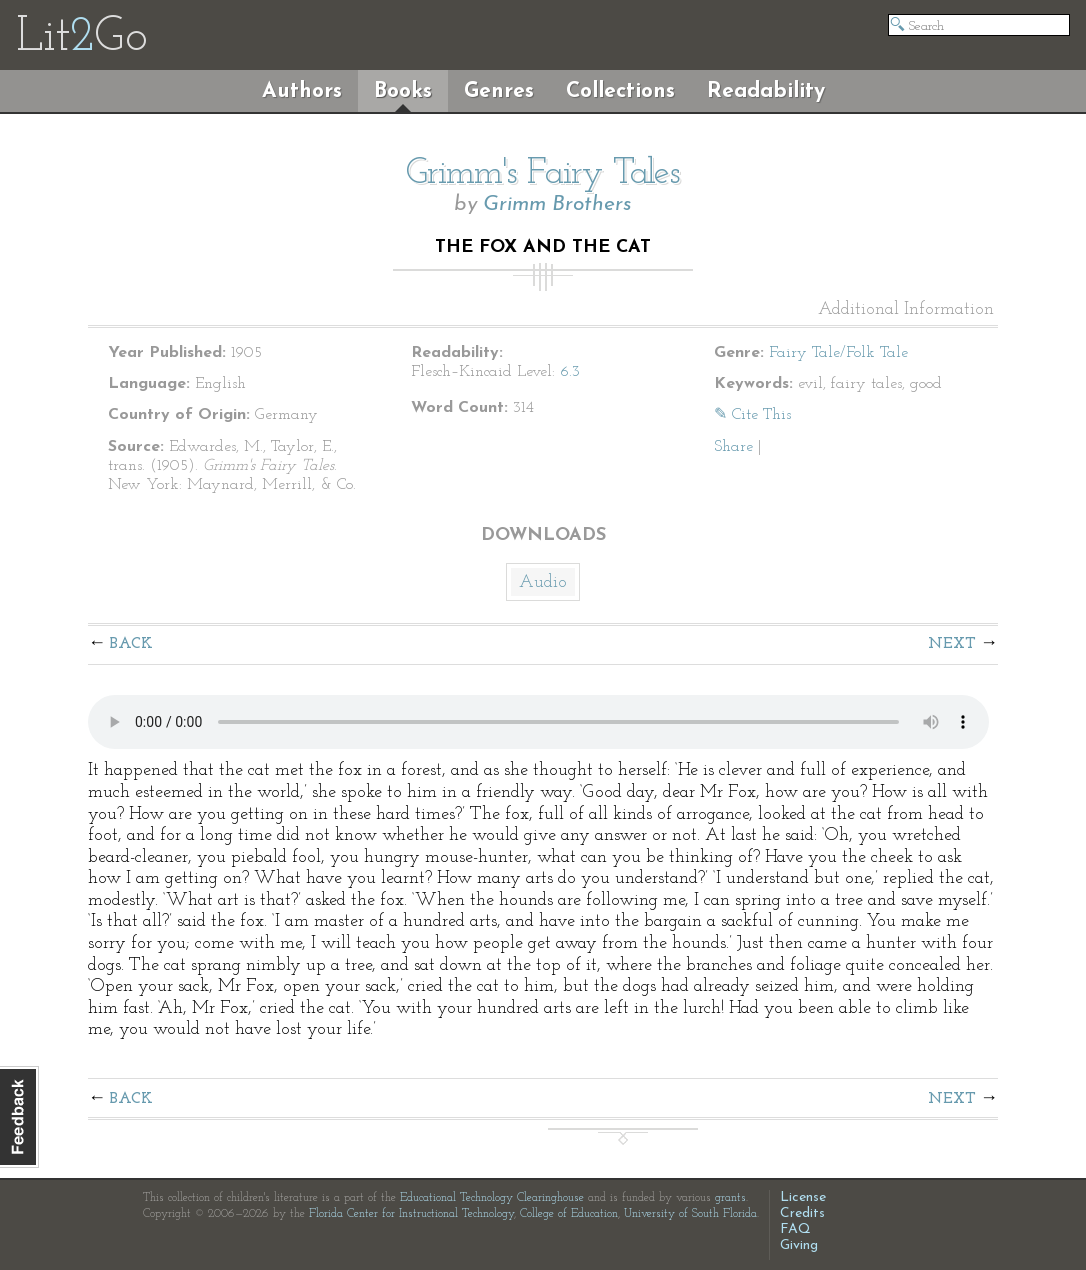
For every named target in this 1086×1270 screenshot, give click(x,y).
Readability (766, 91)
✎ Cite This (752, 415)
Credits (802, 1213)
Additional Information (906, 310)
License (803, 1197)
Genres (499, 91)
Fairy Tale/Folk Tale (838, 353)
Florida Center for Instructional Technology (411, 1214)
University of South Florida (690, 1214)
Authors (302, 91)
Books (403, 91)
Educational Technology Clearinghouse (492, 1198)
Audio (543, 582)
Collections (620, 91)
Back (131, 644)
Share (733, 447)
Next (952, 644)
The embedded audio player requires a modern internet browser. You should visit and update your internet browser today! (538, 722)
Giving (799, 1245)
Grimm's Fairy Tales (543, 174)
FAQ (795, 1229)
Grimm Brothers (557, 204)
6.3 (570, 372)
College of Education (569, 1214)
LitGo (81, 38)
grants (730, 1198)
